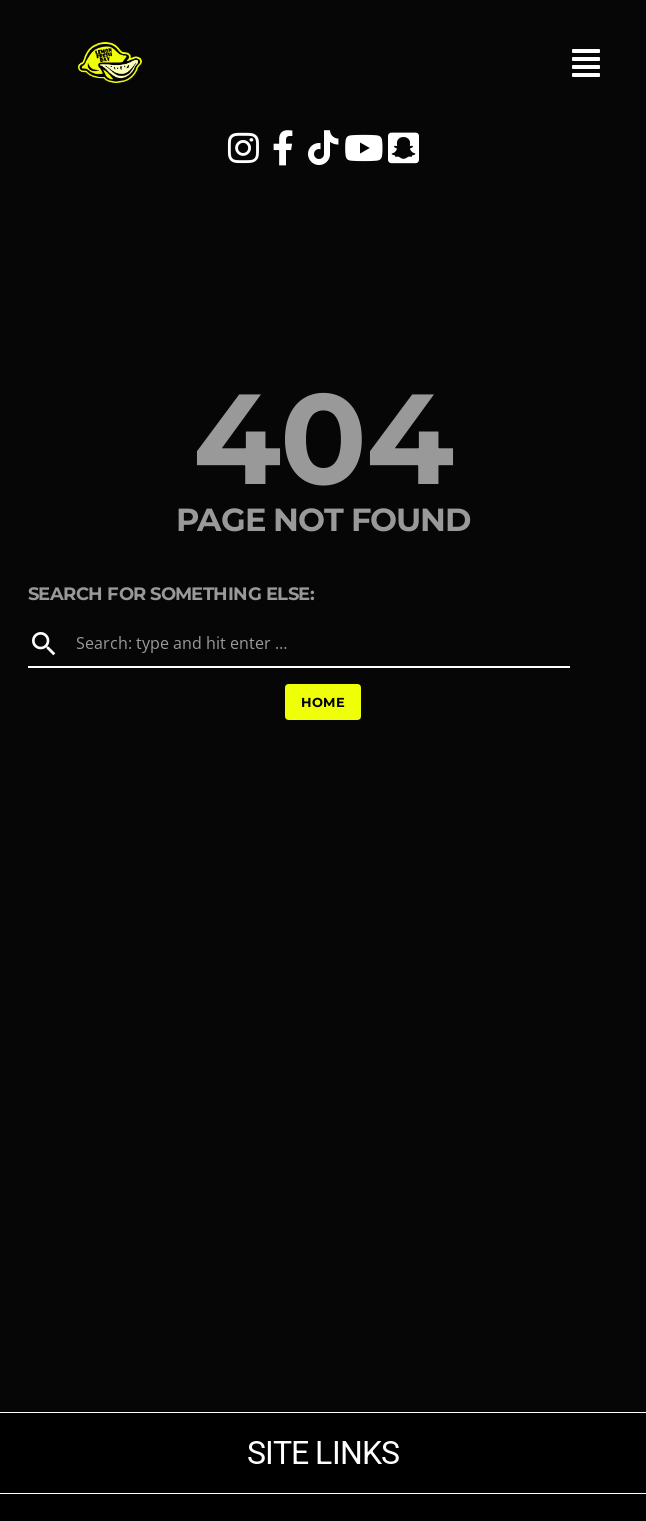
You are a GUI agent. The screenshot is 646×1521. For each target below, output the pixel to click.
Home (323, 702)
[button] (586, 74)
